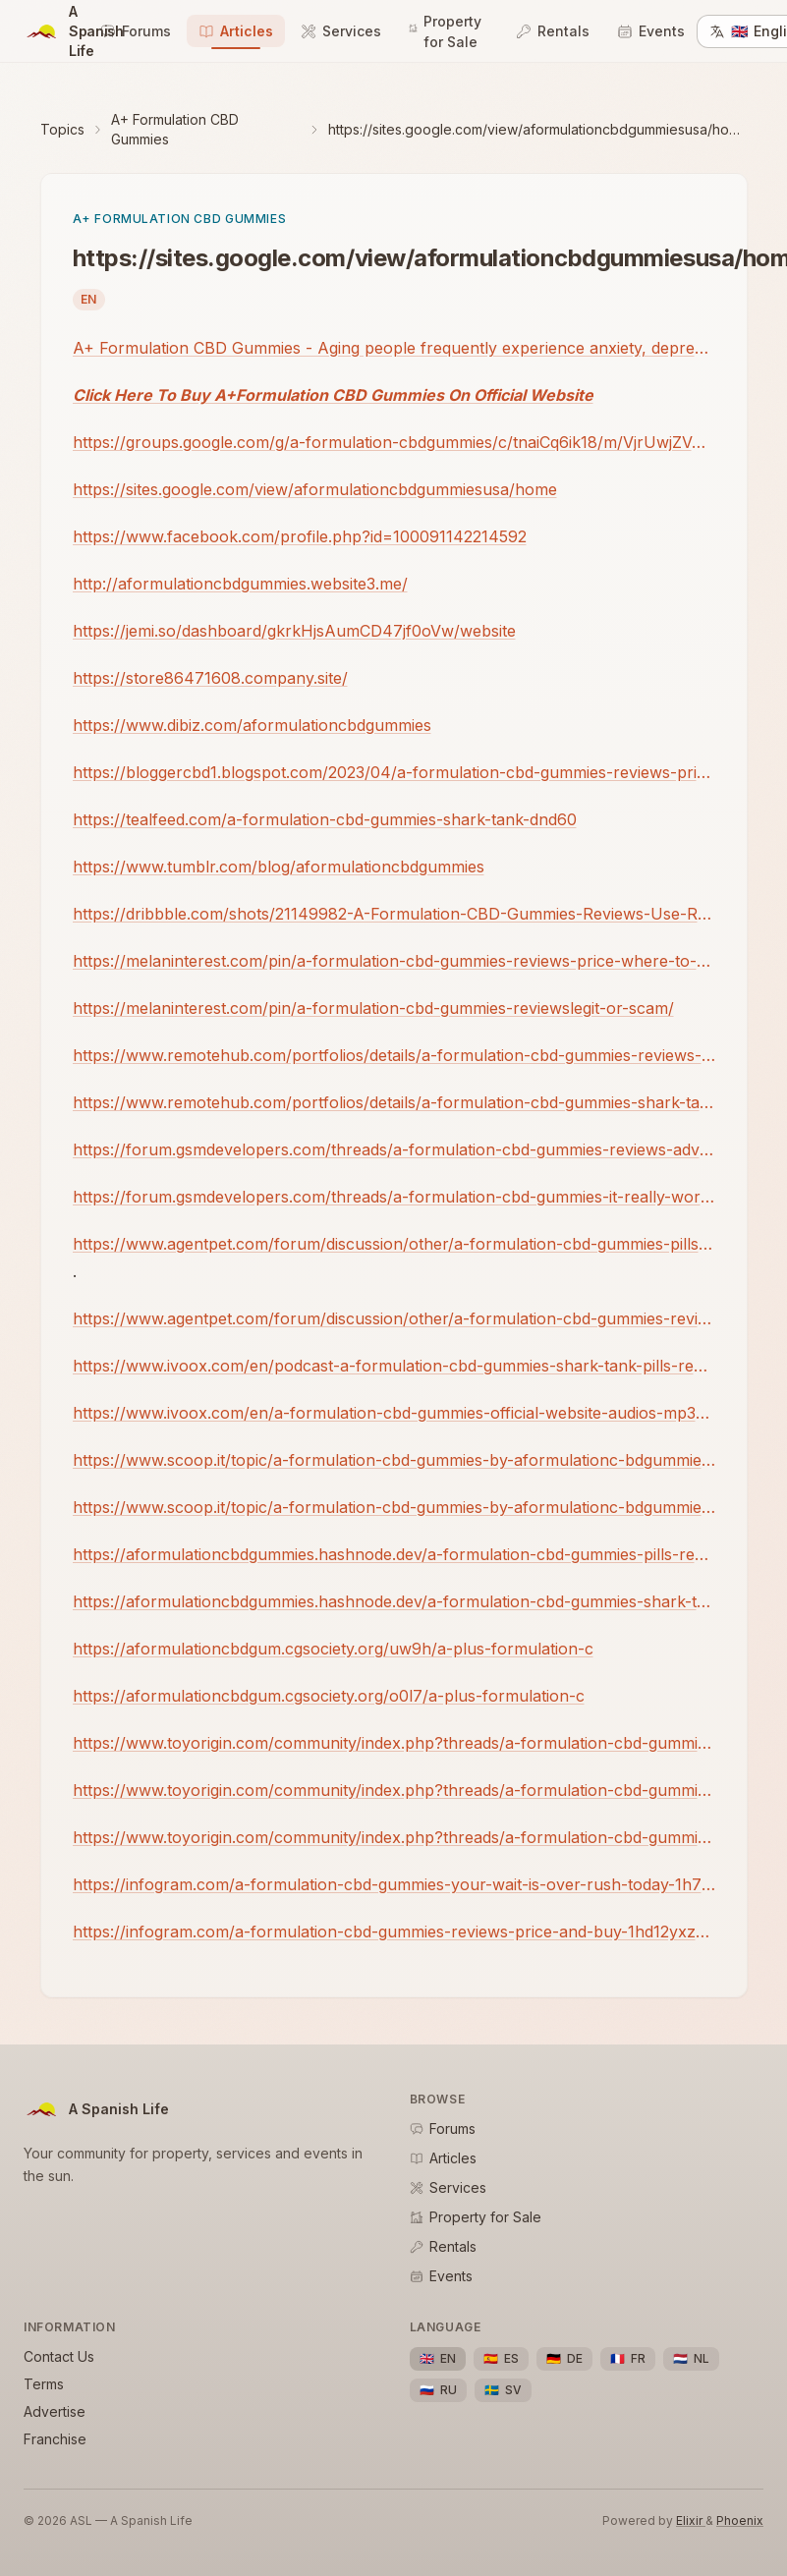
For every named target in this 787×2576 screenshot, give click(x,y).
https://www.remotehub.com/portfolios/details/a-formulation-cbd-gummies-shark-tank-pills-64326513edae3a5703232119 (394, 1102)
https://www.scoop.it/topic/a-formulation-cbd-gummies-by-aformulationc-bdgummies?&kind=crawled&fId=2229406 (394, 1460)
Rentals (553, 31)
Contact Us (59, 2356)
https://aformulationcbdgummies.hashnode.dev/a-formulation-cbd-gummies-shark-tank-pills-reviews (394, 1601)
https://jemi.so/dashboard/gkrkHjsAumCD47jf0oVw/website (294, 631)
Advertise (54, 2411)
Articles (235, 31)
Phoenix (739, 2520)
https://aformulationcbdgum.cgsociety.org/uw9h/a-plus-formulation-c (333, 1648)
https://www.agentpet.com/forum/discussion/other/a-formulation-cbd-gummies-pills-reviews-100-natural (394, 1244)
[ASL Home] (56, 31)
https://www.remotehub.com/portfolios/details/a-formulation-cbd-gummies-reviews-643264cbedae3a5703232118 (394, 1055)
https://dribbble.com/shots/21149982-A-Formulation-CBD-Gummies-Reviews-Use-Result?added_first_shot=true (394, 914)
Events (651, 31)
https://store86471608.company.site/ (210, 678)
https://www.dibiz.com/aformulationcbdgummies (252, 725)
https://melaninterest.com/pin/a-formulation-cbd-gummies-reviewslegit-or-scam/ (373, 1008)
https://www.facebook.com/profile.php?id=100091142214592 (300, 536)
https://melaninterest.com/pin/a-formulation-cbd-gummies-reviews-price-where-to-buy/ (394, 961)
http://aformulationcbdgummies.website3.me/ (240, 583)
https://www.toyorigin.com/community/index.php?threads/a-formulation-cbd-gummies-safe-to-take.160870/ (394, 1837)
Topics (62, 129)
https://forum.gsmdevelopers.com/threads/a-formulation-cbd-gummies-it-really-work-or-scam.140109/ (394, 1196)
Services (341, 31)
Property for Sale (445, 31)
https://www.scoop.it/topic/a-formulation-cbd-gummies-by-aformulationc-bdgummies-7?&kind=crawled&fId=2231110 (394, 1507)
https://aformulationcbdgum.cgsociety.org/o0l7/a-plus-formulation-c (329, 1696)
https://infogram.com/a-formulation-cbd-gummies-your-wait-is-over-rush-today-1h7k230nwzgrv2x (394, 1884)
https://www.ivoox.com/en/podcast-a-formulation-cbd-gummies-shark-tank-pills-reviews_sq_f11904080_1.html (394, 1365)
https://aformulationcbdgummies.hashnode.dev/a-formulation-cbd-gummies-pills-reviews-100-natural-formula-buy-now (394, 1554)
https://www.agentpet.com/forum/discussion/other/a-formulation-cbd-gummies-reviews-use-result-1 (394, 1318)
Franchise (55, 2439)
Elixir (690, 2520)
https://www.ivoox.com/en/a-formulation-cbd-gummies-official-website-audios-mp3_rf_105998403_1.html (394, 1413)
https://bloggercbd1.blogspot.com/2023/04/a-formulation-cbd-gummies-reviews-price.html (394, 772)
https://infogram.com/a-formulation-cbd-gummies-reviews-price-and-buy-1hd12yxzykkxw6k (394, 1931)
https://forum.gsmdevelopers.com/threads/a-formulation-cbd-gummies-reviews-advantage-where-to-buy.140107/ (394, 1149)
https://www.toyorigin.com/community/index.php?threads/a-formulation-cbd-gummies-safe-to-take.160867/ (394, 1790)
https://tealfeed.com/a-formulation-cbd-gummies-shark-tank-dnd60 (325, 819)
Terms (44, 2384)
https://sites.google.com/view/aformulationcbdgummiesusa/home (315, 489)
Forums (135, 31)
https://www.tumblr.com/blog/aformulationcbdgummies (278, 866)
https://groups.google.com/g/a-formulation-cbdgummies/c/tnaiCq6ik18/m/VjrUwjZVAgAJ (394, 442)
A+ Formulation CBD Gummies (175, 129)
